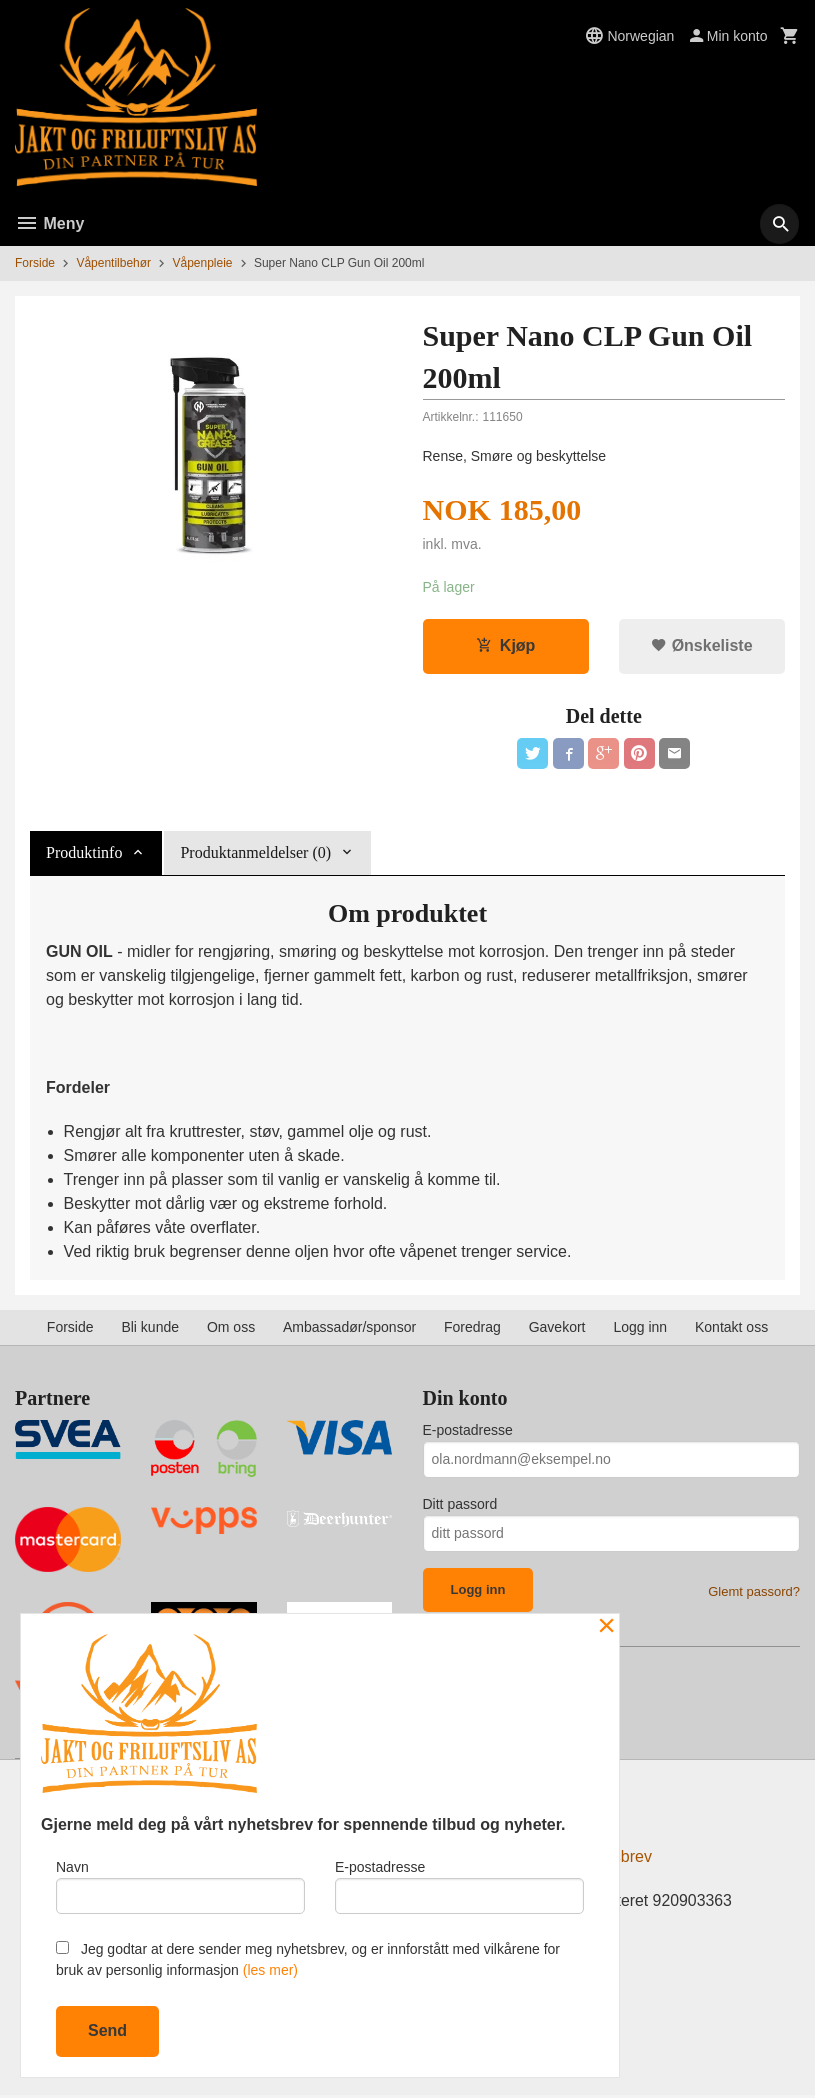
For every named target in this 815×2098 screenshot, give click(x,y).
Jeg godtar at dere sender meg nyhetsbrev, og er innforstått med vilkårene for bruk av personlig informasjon (308, 1959)
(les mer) (270, 1970)
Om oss (231, 1328)
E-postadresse (468, 1431)
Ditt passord (460, 1505)
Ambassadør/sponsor (349, 1328)
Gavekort (557, 1328)
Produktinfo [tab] (84, 854)
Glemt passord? (754, 1592)
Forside (35, 263)
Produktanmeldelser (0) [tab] (255, 854)
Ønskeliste (701, 646)
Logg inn (640, 1328)
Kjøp (506, 646)
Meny (49, 223)
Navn (180, 1886)
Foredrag (472, 1328)
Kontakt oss (731, 1328)
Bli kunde (150, 1328)
